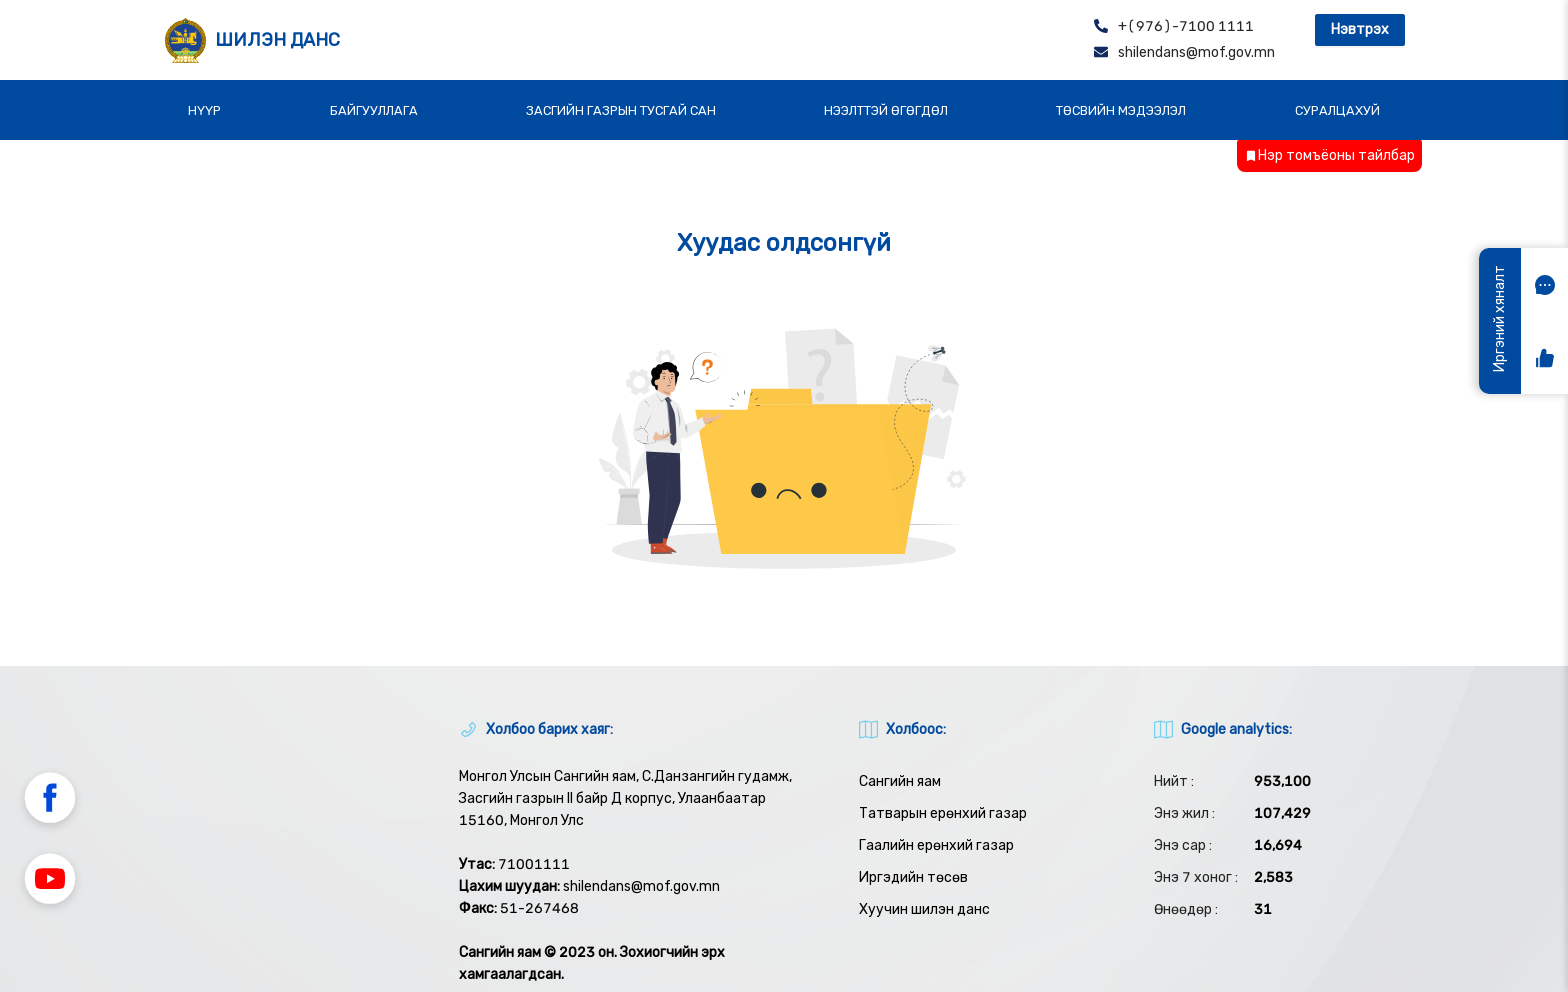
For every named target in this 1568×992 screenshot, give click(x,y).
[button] (50, 801)
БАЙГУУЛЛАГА (374, 110)
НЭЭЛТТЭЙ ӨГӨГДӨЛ (886, 110)
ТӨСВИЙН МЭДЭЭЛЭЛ (1121, 110)
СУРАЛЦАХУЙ (1337, 110)
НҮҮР (204, 110)
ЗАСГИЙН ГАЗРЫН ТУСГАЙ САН (621, 110)
